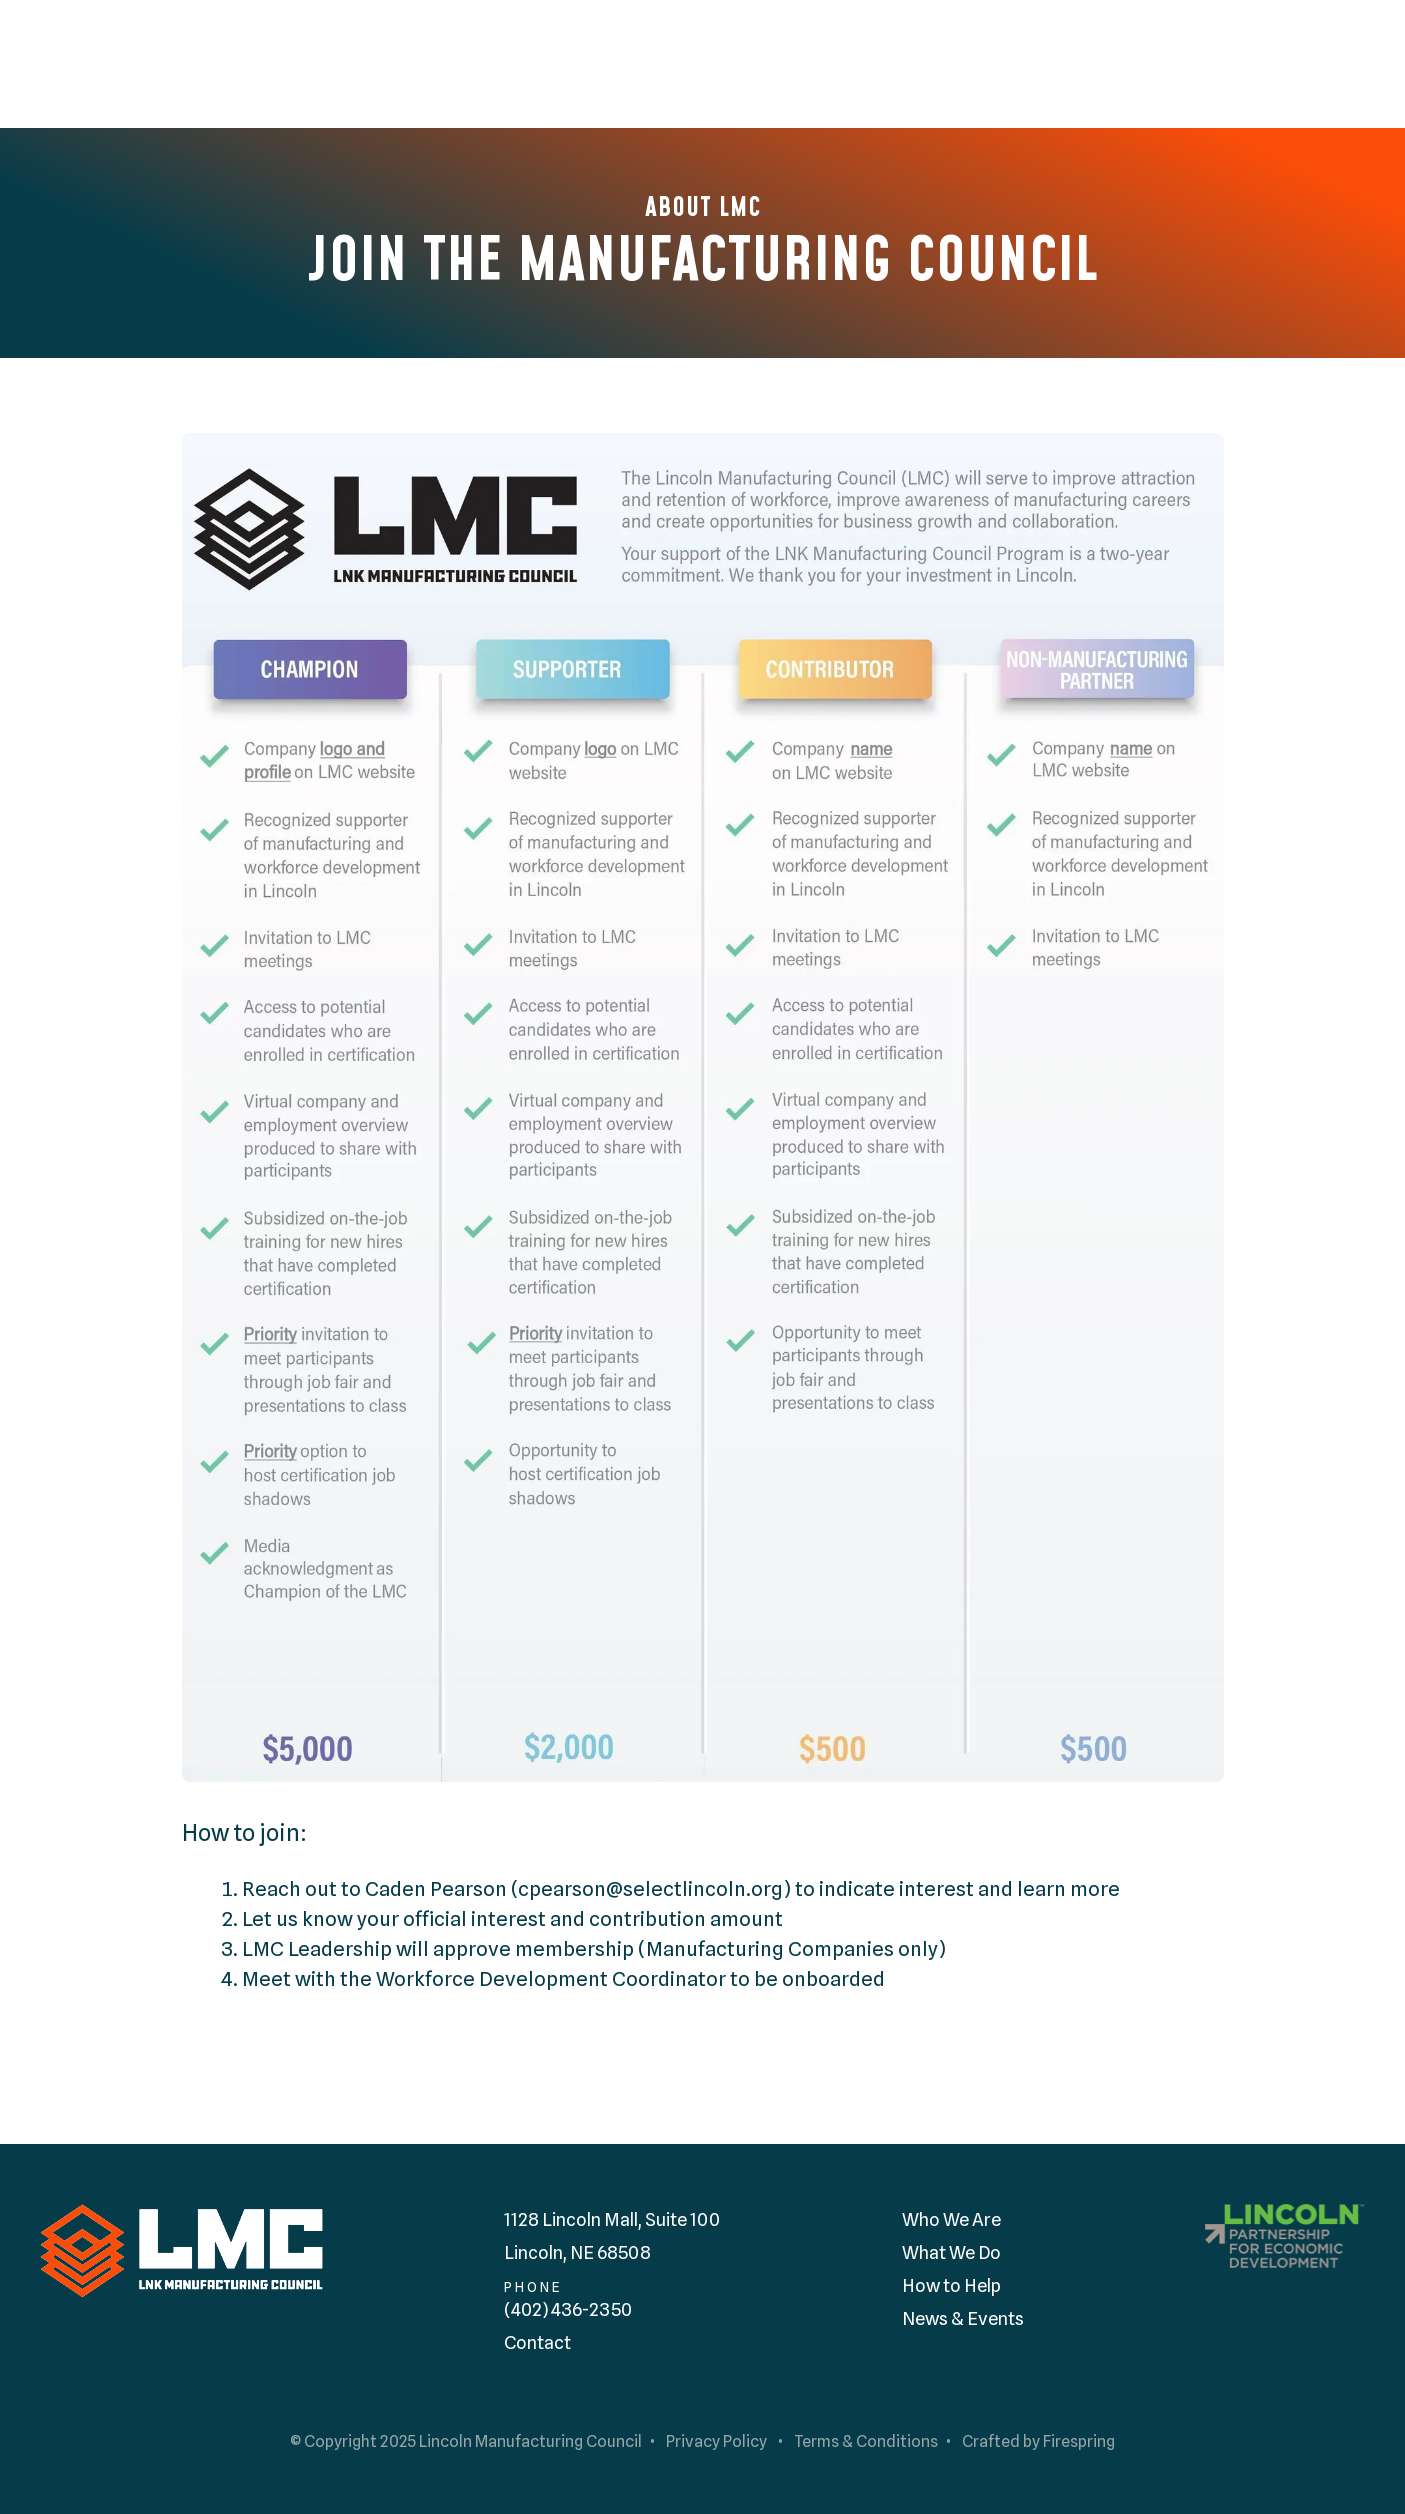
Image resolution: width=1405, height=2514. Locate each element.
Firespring (1079, 2441)
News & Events (963, 2318)
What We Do (951, 2252)
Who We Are (951, 2219)
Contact (537, 2342)
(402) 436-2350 (568, 2309)
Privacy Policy (716, 2441)
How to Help (951, 2285)
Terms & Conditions (866, 2441)
